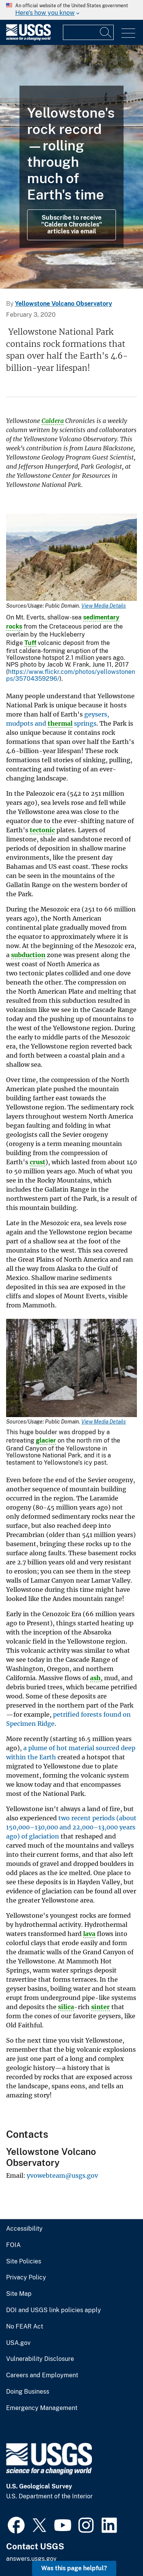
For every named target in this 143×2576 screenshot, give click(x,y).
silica (66, 2007)
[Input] (88, 32)
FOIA (13, 2245)
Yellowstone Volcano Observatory (63, 303)
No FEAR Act (24, 2326)
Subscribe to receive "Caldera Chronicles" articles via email (71, 224)
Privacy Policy (26, 2277)
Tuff (30, 642)
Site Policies (23, 2261)
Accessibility (24, 2228)
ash (95, 1678)
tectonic (42, 830)
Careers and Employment (42, 2375)
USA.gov (18, 2343)
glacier (46, 1440)
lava (89, 1934)
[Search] (106, 32)
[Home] (28, 38)
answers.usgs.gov (31, 2558)
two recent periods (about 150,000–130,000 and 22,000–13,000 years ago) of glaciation (71, 1827)
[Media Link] (71, 558)
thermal (60, 723)
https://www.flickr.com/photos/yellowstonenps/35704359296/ (70, 675)
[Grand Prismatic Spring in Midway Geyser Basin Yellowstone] (71, 167)
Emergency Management (41, 2408)
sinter (100, 2007)
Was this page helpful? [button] (74, 2568)
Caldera (53, 421)
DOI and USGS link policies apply (53, 2310)
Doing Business (27, 2391)
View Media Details (103, 606)
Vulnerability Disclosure (40, 2359)
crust (37, 1162)
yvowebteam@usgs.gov (62, 2175)
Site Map (19, 2293)
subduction (28, 955)
